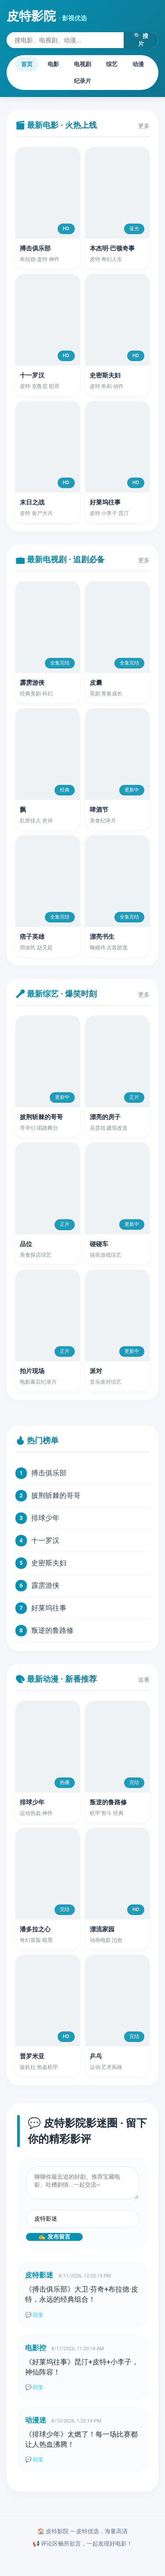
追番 (144, 1679)
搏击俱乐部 (48, 1473)
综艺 (111, 64)
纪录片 (82, 81)
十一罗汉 (45, 1540)
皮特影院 (47, 16)
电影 (53, 64)
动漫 (138, 64)
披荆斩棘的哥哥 (56, 1495)
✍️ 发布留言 (54, 2236)
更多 (144, 126)
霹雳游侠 (45, 1585)
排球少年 (45, 1518)
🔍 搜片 (141, 40)
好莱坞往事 (48, 1608)
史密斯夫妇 (48, 1563)
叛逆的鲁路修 (52, 1630)
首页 (27, 64)
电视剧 (82, 64)
